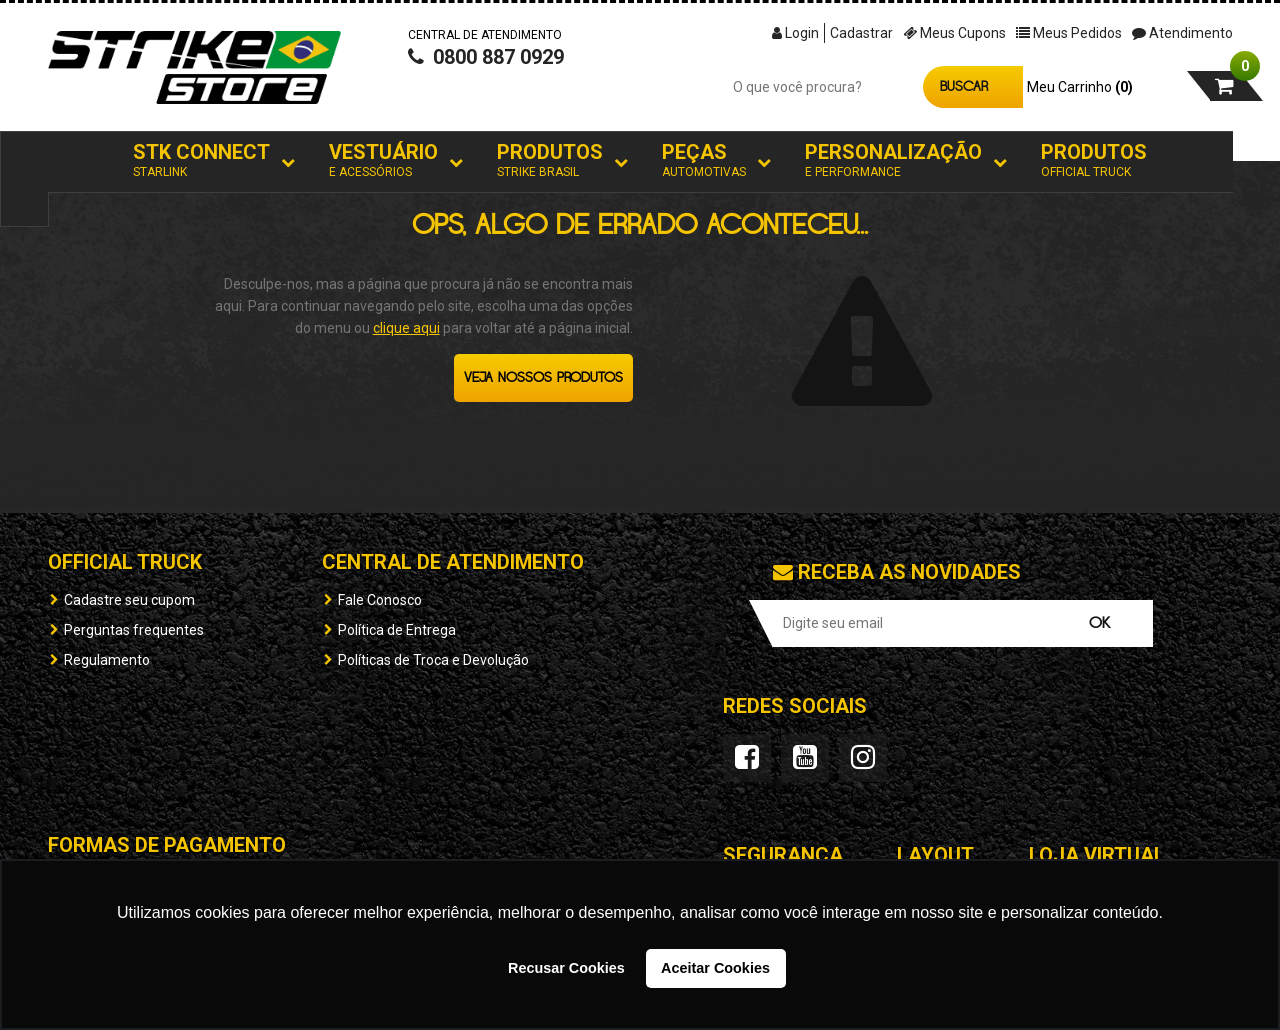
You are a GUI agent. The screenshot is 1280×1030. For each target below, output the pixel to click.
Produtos (550, 161)
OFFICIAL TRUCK (125, 562)
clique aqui (406, 328)
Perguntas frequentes (134, 630)
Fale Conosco (380, 600)
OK (1099, 623)
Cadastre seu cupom (129, 600)
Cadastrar (861, 33)
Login (795, 33)
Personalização (893, 161)
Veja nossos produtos (543, 378)
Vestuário (383, 161)
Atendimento (1182, 33)
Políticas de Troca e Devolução (433, 660)
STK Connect (201, 161)
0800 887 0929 (486, 76)
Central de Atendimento (453, 562)
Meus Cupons (954, 33)
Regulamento (107, 660)
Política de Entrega (397, 630)
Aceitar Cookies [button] (715, 968)
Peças (704, 161)
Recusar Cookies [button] (566, 968)
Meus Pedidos (1069, 33)
